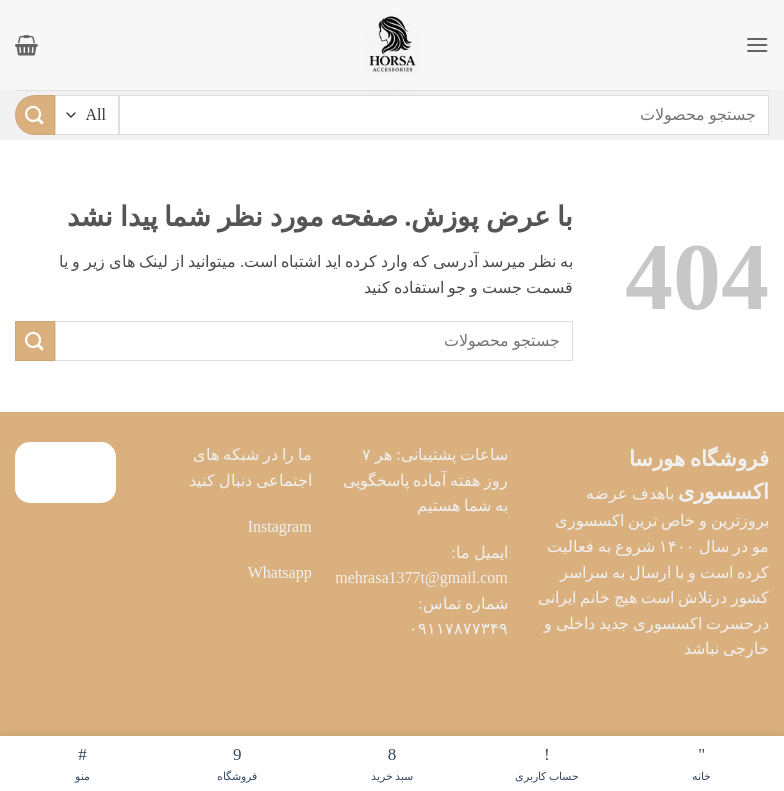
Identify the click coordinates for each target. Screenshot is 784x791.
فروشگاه (237, 761)
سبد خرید (392, 761)
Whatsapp (280, 572)
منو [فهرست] (82, 761)
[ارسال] (35, 114)
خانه (701, 761)
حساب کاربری (546, 761)
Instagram (280, 526)
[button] (757, 44)
